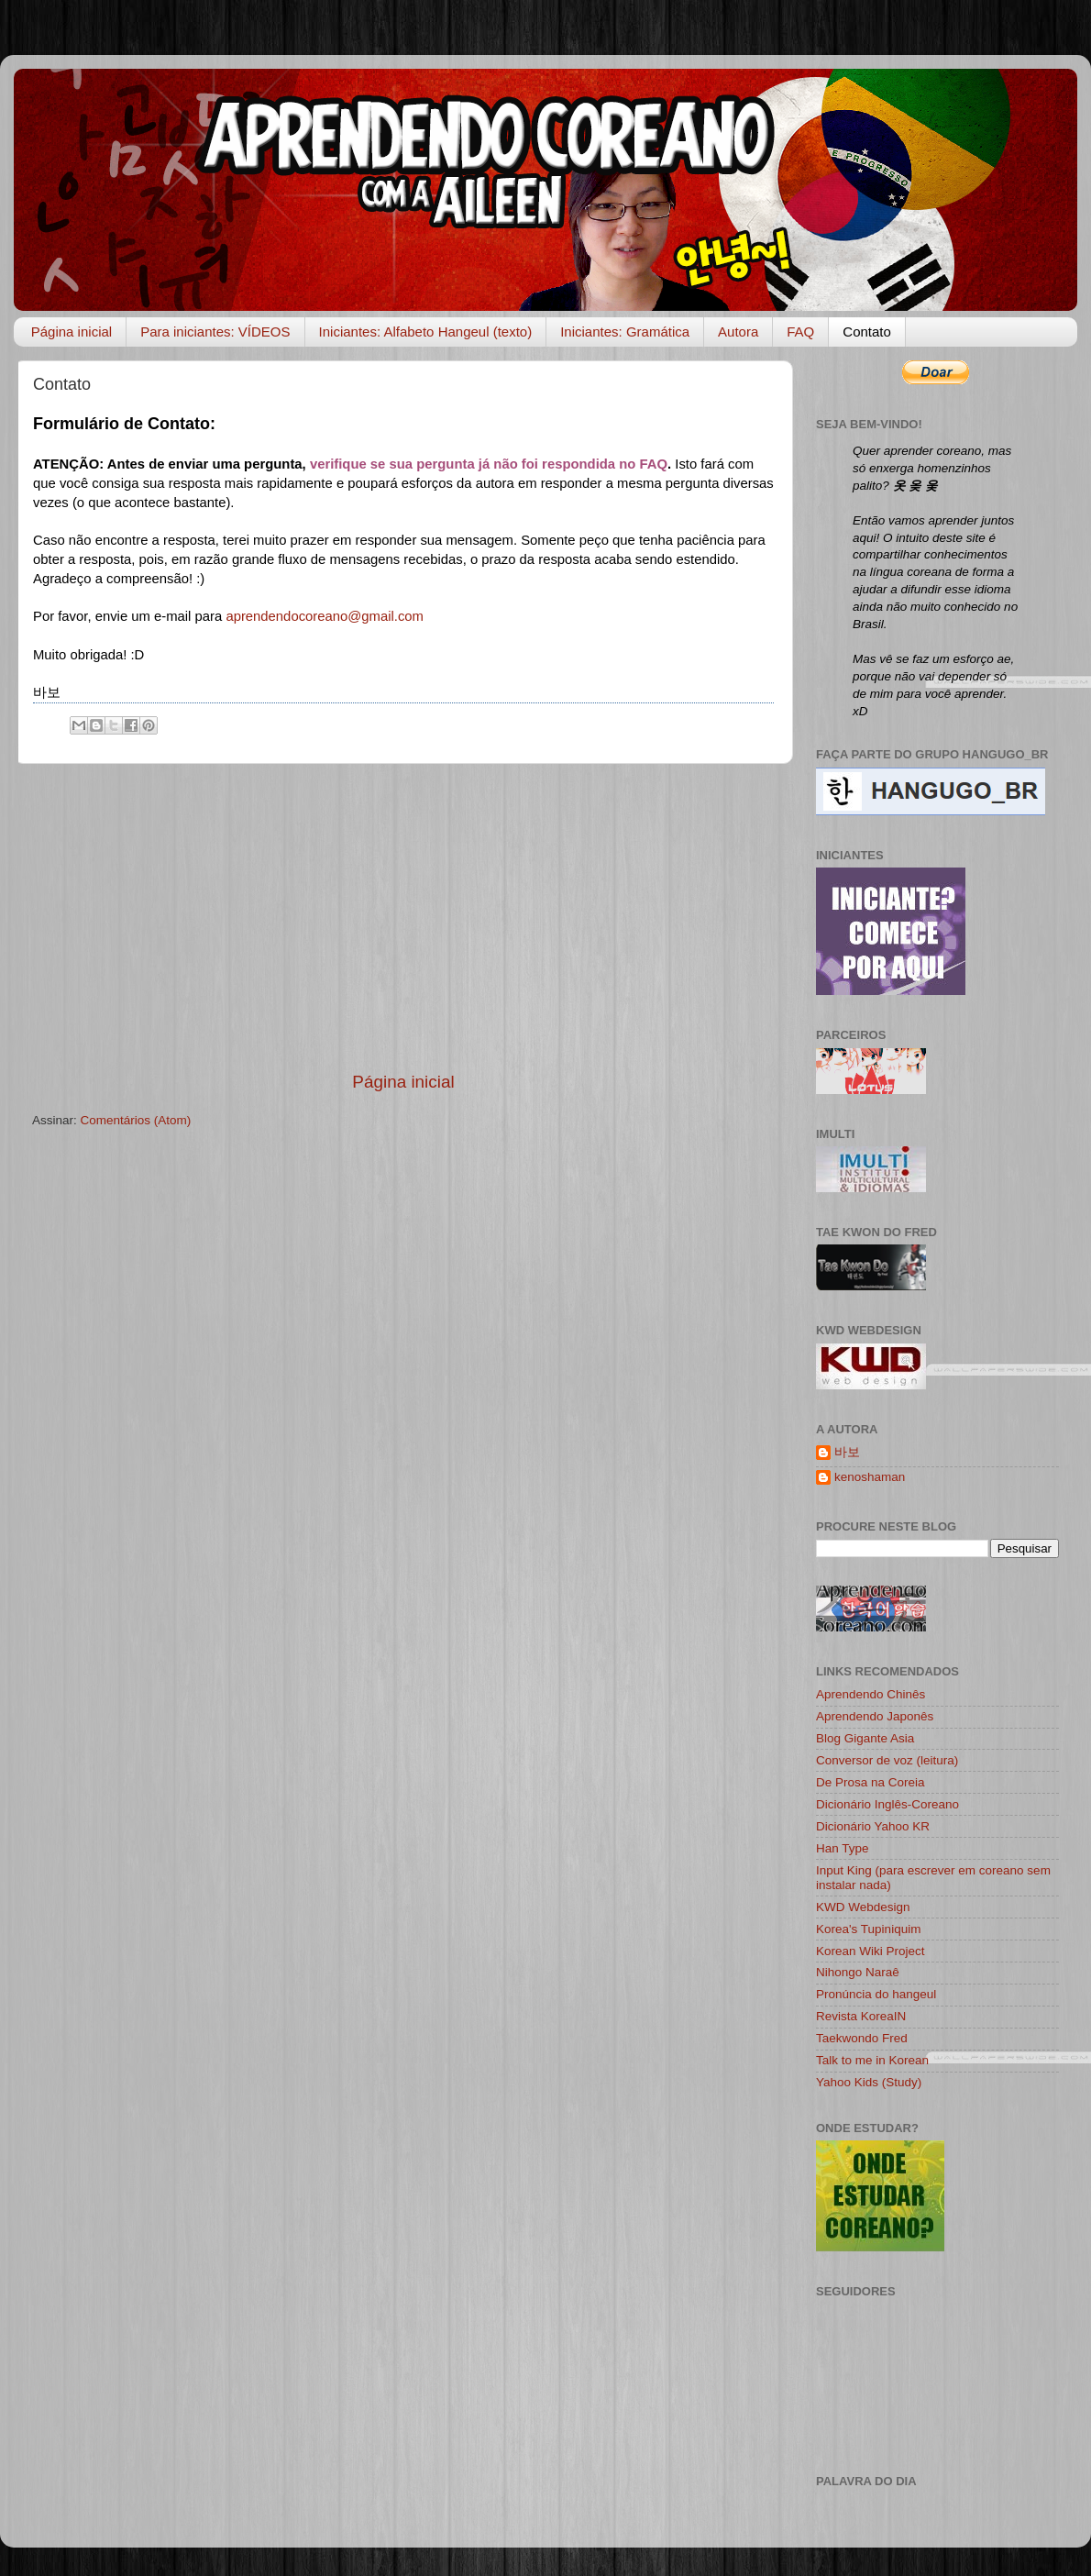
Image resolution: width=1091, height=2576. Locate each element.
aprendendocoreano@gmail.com (325, 616)
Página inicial (71, 331)
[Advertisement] (403, 917)
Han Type (842, 1848)
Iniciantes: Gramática (624, 331)
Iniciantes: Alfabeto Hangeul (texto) (426, 331)
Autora (738, 331)
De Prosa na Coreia (870, 1782)
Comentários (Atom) (136, 1120)
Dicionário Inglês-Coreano (887, 1804)
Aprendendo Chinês (870, 1694)
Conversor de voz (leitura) (887, 1760)
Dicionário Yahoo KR (873, 1826)
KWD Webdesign (863, 1907)
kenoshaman (869, 1477)
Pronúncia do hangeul (876, 1994)
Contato (867, 331)
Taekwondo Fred (862, 2038)
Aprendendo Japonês (874, 1716)
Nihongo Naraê (857, 1972)
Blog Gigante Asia (865, 1738)
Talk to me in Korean (872, 2060)
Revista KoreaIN (861, 2016)
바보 (847, 1452)
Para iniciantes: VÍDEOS (215, 331)
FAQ (800, 331)
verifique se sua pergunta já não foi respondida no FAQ (488, 464)
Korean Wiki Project (870, 1951)
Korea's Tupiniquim (868, 1929)
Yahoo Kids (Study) (868, 2082)
